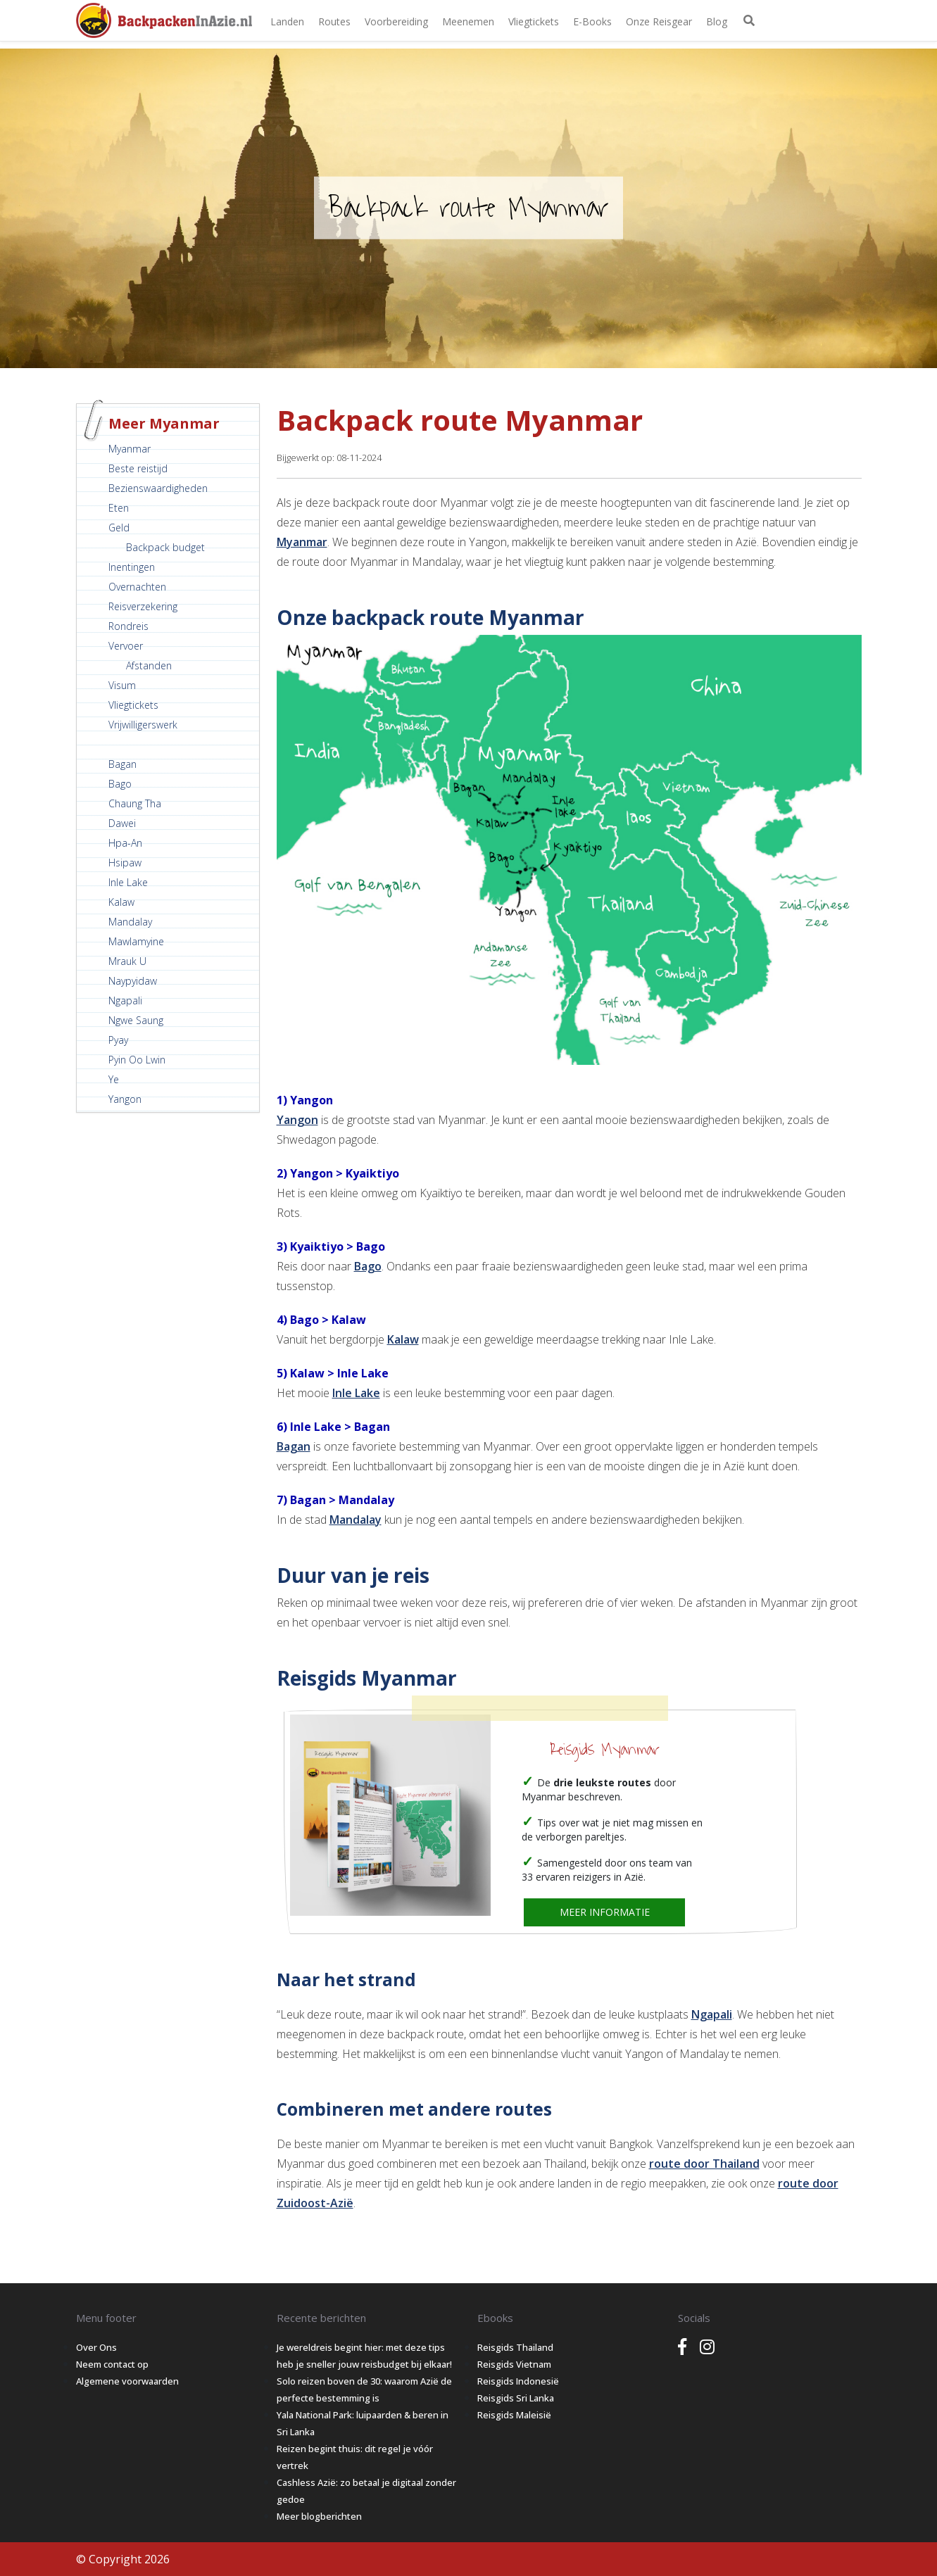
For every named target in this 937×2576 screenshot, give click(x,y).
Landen (287, 21)
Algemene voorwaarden (127, 2381)
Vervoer (125, 645)
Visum (122, 685)
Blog (716, 21)
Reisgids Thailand (515, 2347)
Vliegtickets (533, 21)
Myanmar (129, 448)
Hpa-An (125, 843)
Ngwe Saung (135, 1020)
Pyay (118, 1040)
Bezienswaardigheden (158, 488)
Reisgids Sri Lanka (515, 2398)
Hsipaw (125, 862)
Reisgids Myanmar (605, 1750)
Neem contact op (112, 2364)
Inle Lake (128, 882)
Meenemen (468, 21)
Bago (120, 783)
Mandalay (130, 921)
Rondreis (128, 626)
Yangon (125, 1099)
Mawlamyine (136, 941)
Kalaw (121, 902)
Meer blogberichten (319, 2516)
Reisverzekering (142, 606)
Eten (118, 507)
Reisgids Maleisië (514, 2414)
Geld (119, 527)
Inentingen (131, 567)
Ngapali (125, 1000)
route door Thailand (704, 2163)
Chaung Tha (134, 803)
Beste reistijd (138, 468)
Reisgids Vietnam (514, 2364)
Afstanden (149, 665)
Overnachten (137, 586)
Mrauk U (127, 961)
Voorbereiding (396, 21)
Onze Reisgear (659, 21)
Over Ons (96, 2347)
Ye (113, 1079)
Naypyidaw (132, 980)
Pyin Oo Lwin (136, 1059)
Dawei (122, 823)
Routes (334, 21)
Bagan (122, 764)
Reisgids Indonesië (518, 2381)
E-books (592, 21)
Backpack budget (165, 547)
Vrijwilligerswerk (142, 724)
